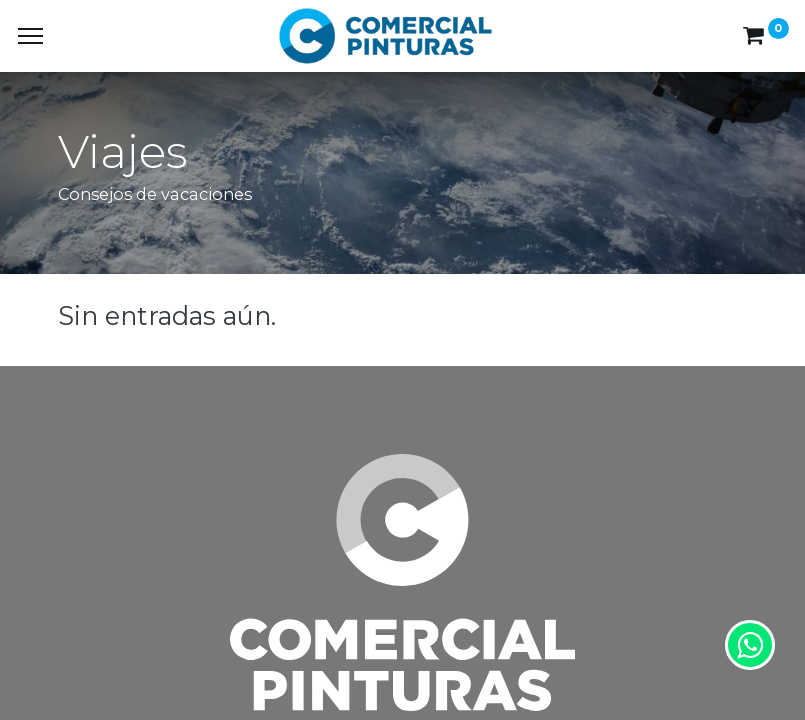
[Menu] (30, 36)
